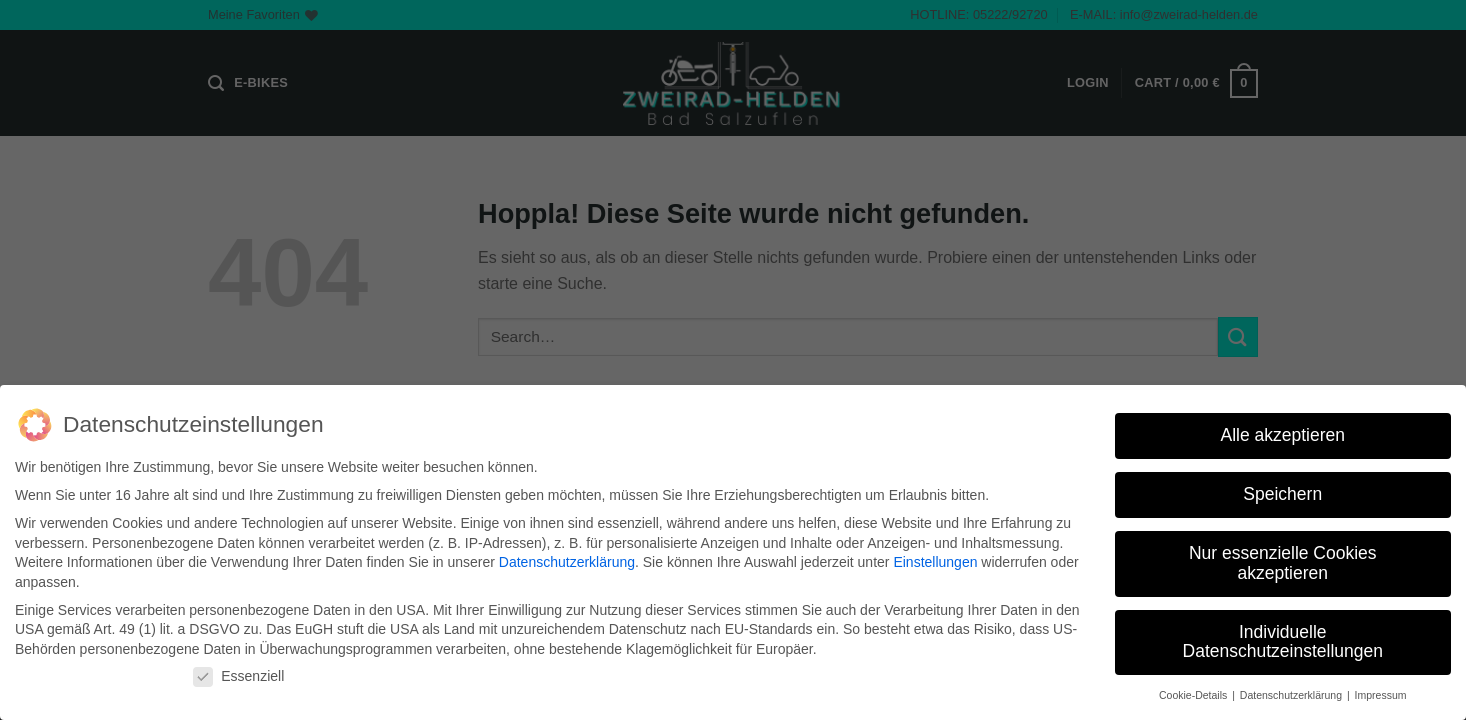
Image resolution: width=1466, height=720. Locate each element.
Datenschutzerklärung (567, 562)
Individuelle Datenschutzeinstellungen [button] (1283, 642)
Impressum (1381, 695)
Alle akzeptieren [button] (1282, 435)
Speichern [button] (1282, 494)
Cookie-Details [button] (1194, 695)
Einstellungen (935, 562)
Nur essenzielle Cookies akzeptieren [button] (1283, 563)
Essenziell (238, 676)
